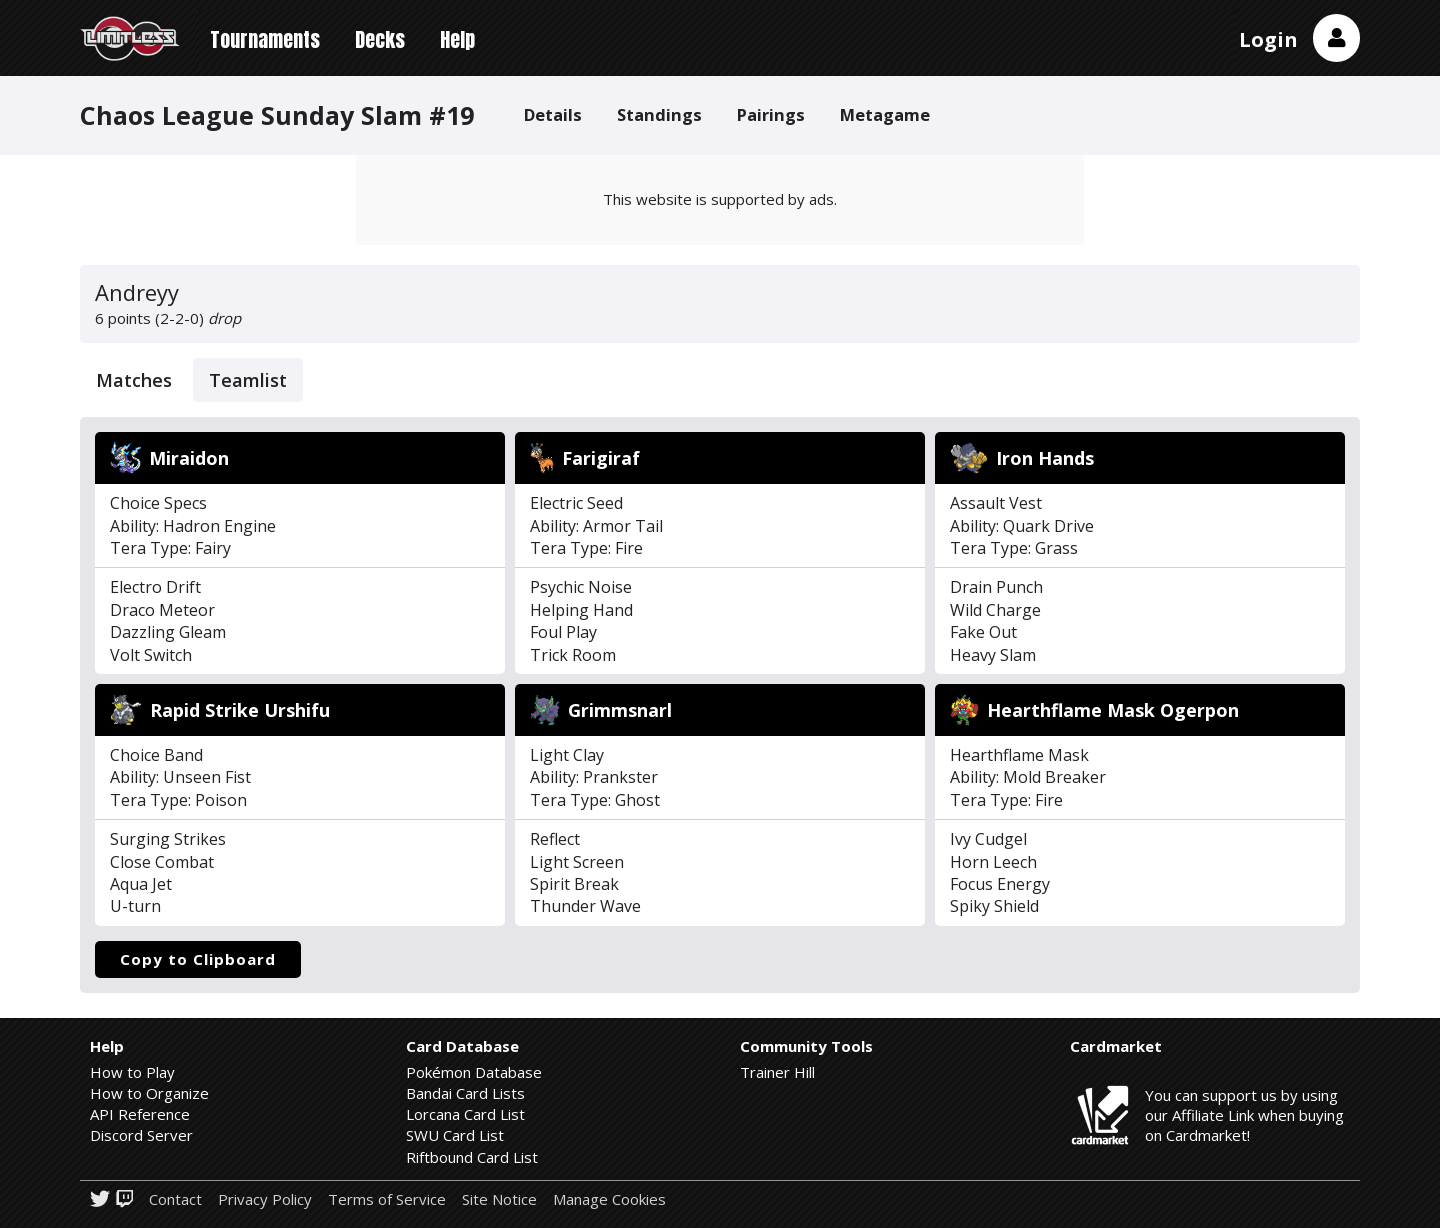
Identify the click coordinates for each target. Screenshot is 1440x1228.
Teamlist (248, 380)
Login (1268, 39)
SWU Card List (455, 1135)
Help (457, 39)
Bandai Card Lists (465, 1093)
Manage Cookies (609, 1199)
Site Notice (499, 1199)
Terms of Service (387, 1199)
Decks (380, 39)
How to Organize (149, 1093)
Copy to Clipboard (198, 959)
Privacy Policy (265, 1199)
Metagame (885, 114)
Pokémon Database (474, 1072)
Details (553, 114)
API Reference (140, 1114)
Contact (175, 1199)
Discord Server (141, 1135)
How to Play (132, 1072)
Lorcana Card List (465, 1114)
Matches (134, 380)
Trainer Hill (777, 1072)
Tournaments (265, 39)
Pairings (771, 114)
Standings (659, 114)
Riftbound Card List (472, 1157)
